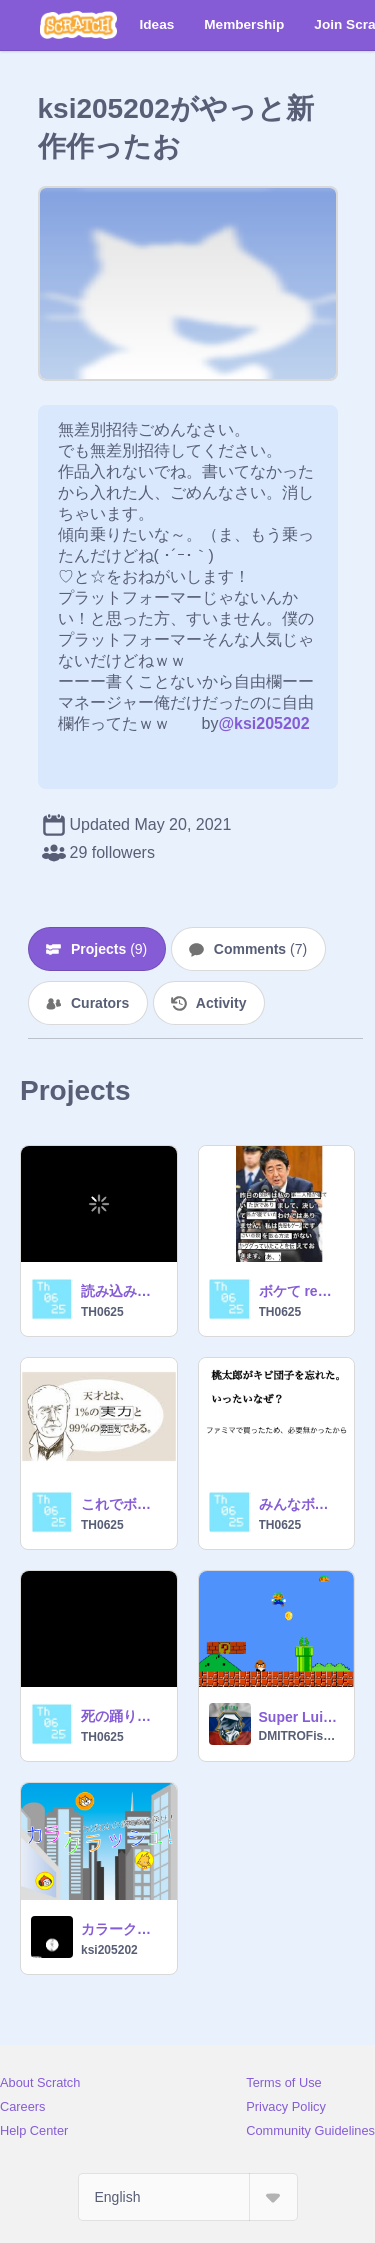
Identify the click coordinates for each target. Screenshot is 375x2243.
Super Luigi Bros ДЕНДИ (301, 1717)
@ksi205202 (263, 723)
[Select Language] (188, 2197)
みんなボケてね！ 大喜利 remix (301, 1504)
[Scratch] (78, 25)
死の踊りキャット (123, 1716)
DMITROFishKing (301, 1736)
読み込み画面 (123, 1291)
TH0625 (102, 1312)
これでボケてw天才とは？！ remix (123, 1504)
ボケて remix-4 (301, 1291)
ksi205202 (109, 1950)
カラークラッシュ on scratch (123, 1929)
